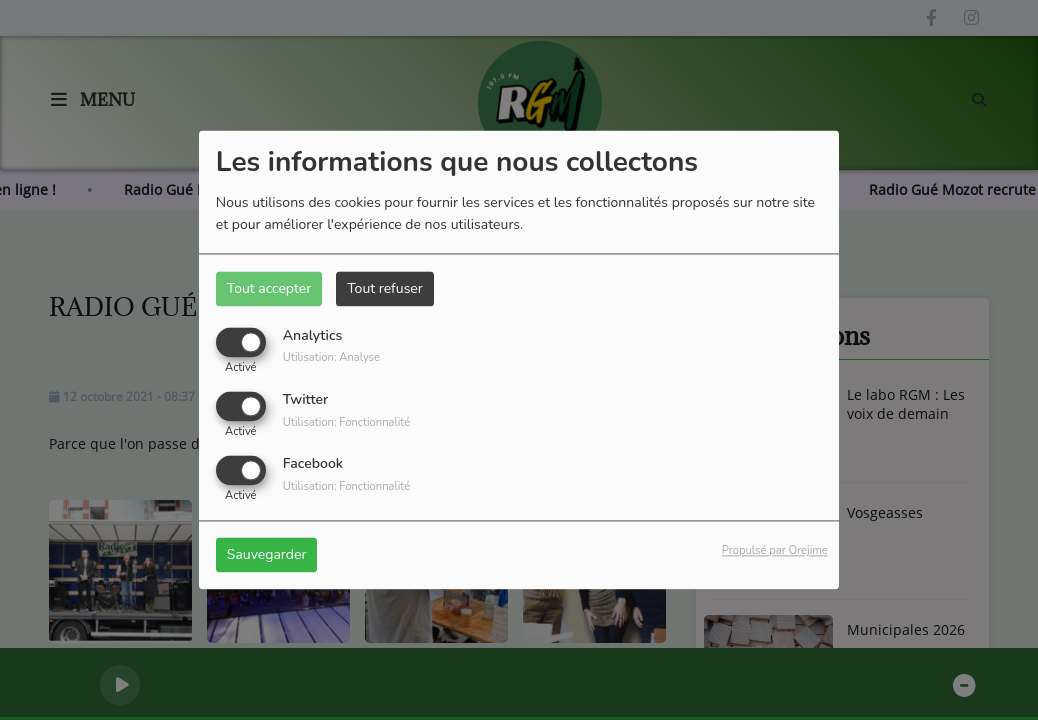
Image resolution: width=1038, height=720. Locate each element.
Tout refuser (385, 288)
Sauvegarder (267, 555)
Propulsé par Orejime (775, 551)
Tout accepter (269, 288)
